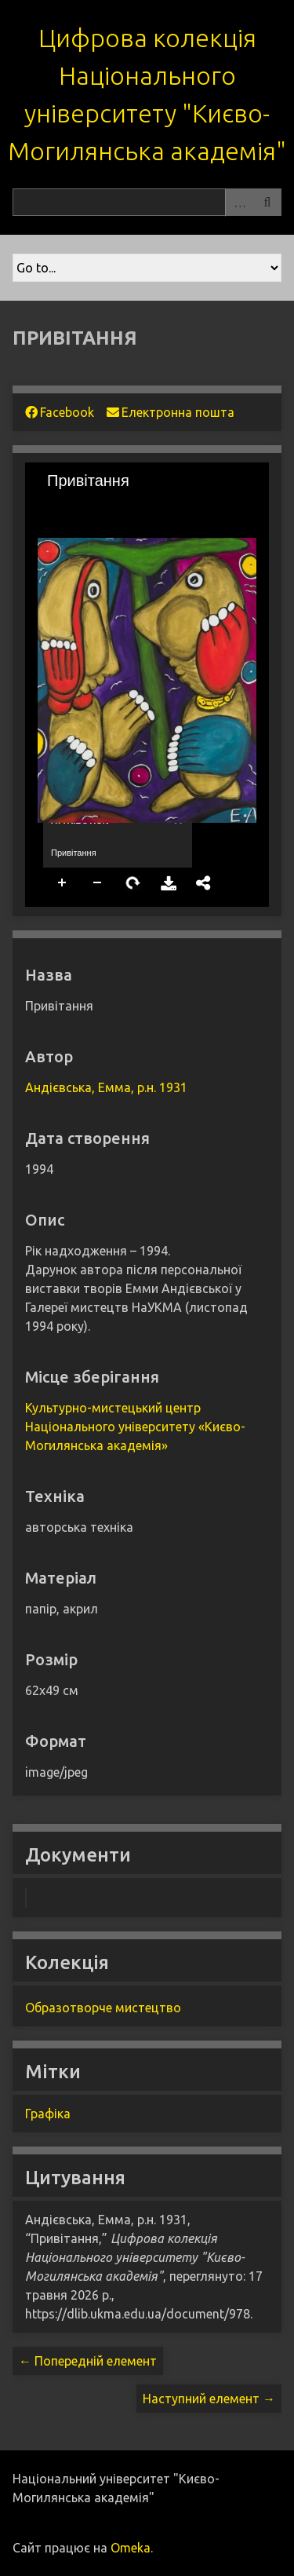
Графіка (48, 2113)
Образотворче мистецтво (103, 2008)
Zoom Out (98, 883)
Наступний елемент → (209, 2398)
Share (204, 883)
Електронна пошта (170, 412)
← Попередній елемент (88, 2361)
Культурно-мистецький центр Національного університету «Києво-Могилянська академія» (135, 1426)
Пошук (267, 202)
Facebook (59, 412)
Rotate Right (133, 883)
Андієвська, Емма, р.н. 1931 (106, 1087)
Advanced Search (239, 202)
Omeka (131, 2548)
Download (168, 883)
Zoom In (62, 883)
